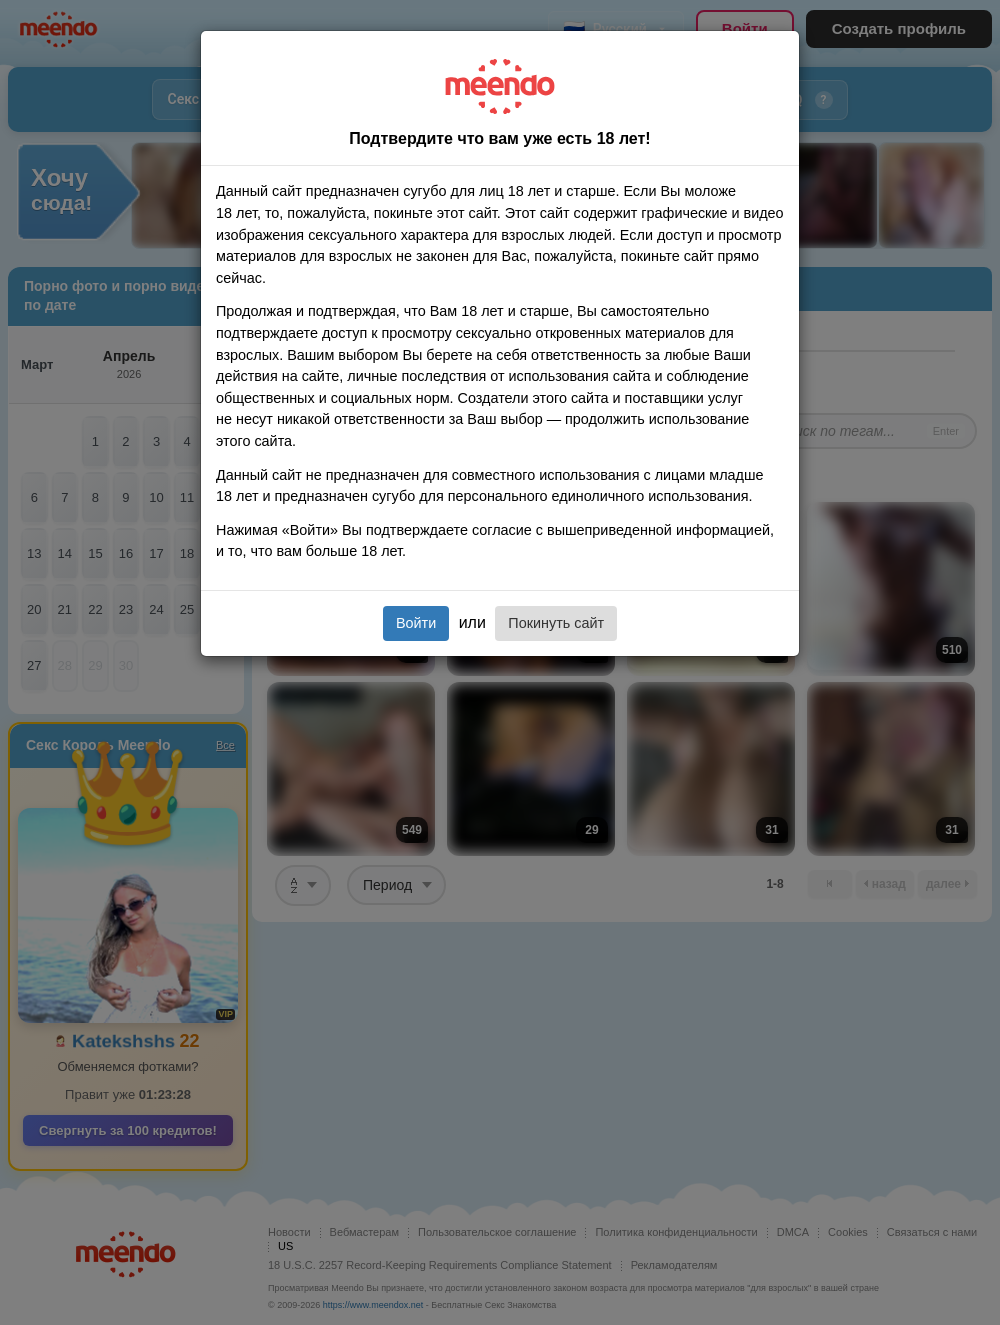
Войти (416, 623)
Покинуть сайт (556, 623)
